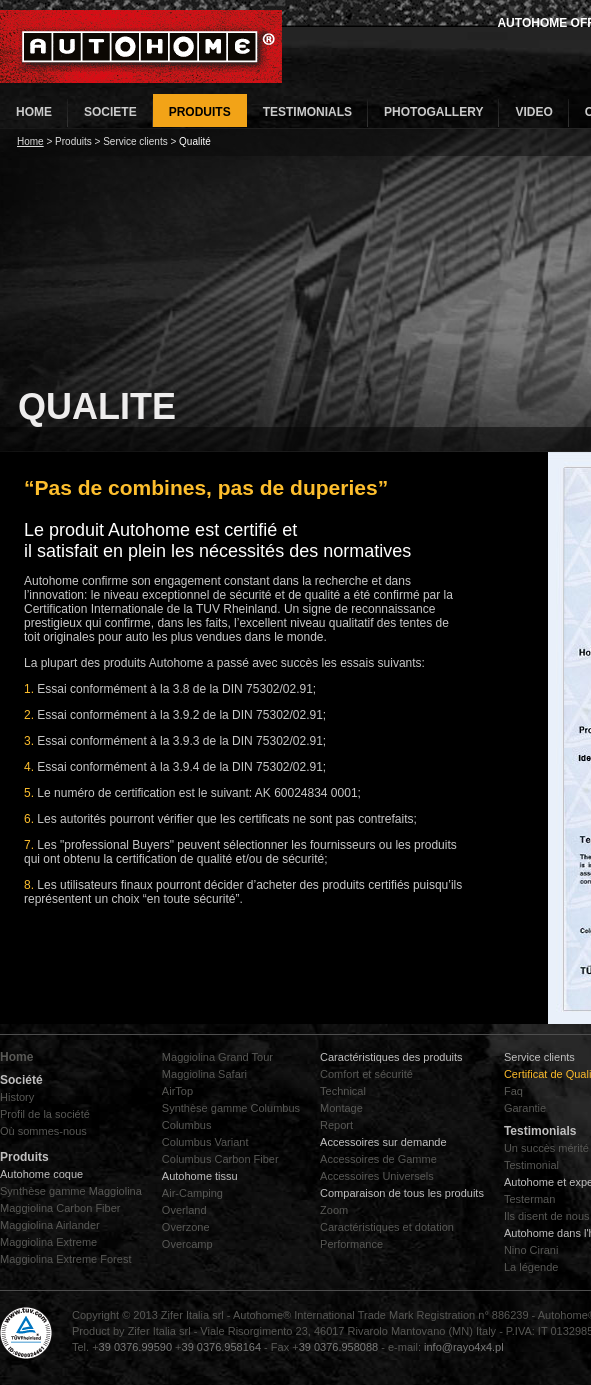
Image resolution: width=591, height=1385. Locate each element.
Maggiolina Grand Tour (217, 1057)
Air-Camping (192, 1193)
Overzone (186, 1227)
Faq (513, 1091)
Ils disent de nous (547, 1216)
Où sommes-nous (43, 1131)
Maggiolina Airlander (50, 1225)
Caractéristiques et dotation (387, 1227)
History (17, 1097)
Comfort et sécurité (366, 1074)
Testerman (529, 1199)
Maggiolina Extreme (48, 1242)
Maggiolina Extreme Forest (65, 1259)
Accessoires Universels (377, 1176)
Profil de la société (45, 1114)
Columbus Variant (205, 1142)
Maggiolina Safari (204, 1074)
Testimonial (531, 1165)
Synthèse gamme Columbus (231, 1108)
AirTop (177, 1091)
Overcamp (187, 1244)
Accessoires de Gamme (378, 1159)
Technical (343, 1091)
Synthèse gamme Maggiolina (71, 1191)
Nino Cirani (531, 1250)
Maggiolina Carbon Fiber (60, 1208)
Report (336, 1125)
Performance (351, 1244)
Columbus (187, 1125)
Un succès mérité (546, 1148)
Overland (184, 1210)
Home (30, 141)
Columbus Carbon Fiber (220, 1159)
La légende (531, 1267)
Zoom (334, 1210)
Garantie (525, 1108)
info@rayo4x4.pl (464, 1347)
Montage (341, 1108)
